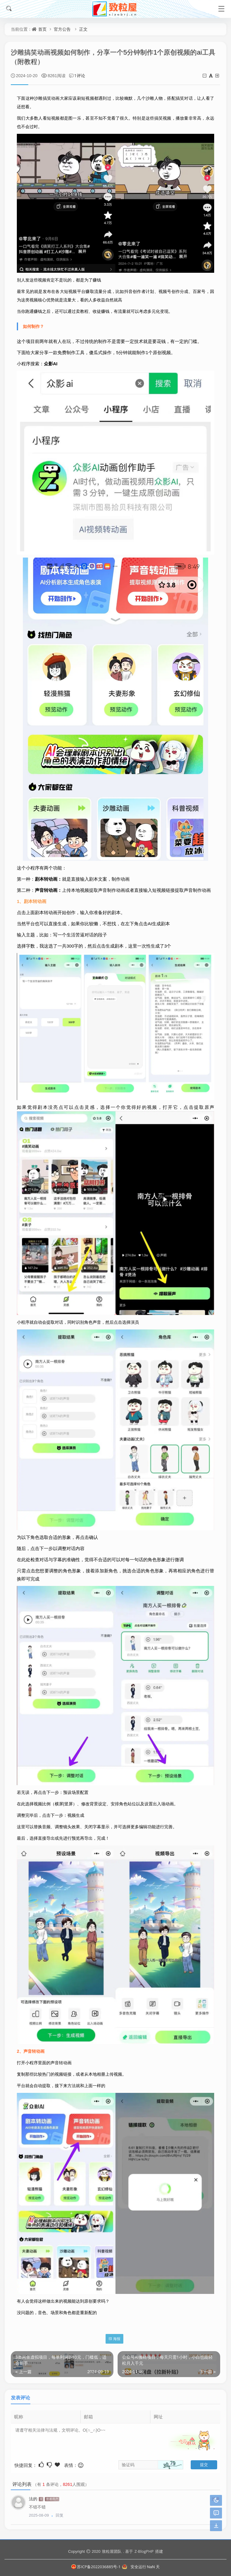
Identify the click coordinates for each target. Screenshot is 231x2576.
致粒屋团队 (112, 2551)
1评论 (79, 75)
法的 (33, 2499)
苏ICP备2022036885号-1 (96, 2566)
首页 (42, 29)
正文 (83, 29)
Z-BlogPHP (143, 2551)
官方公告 (62, 29)
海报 (114, 2338)
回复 (59, 2515)
